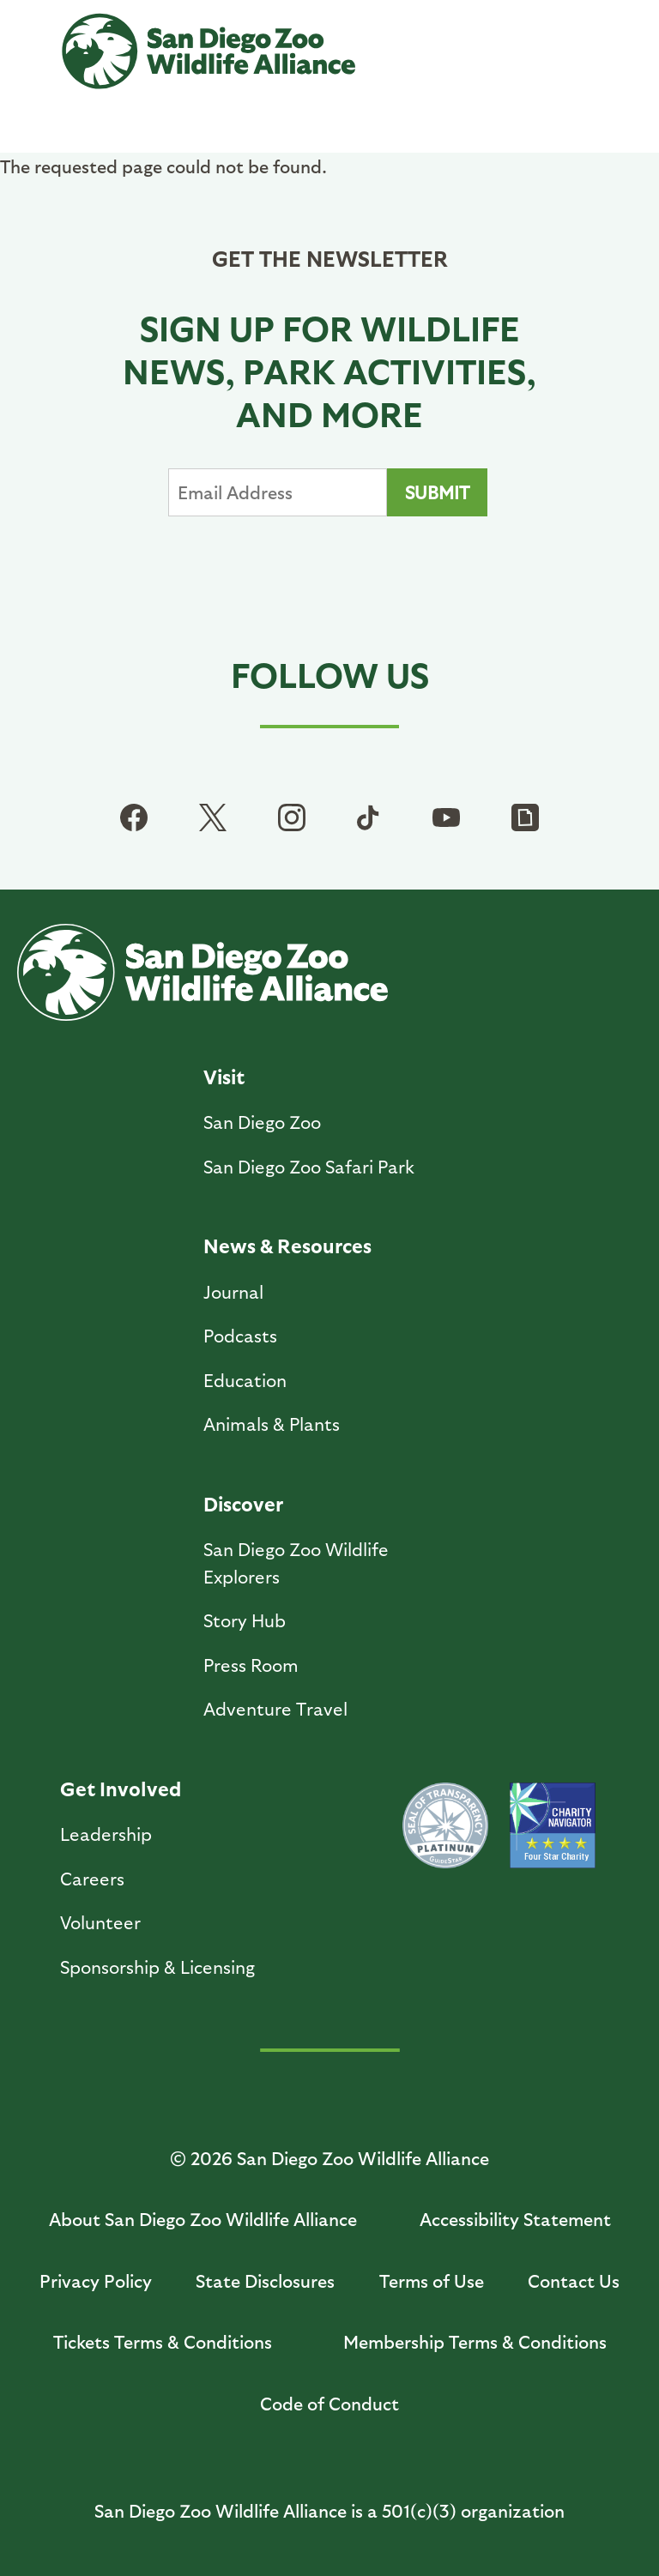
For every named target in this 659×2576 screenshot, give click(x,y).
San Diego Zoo (262, 1121)
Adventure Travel (275, 1708)
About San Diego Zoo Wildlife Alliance (203, 2218)
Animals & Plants (271, 1423)
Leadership (106, 1833)
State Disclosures (265, 2280)
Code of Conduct (329, 2403)
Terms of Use (431, 2280)
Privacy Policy (95, 2280)
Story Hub (244, 1620)
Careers (92, 1878)
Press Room (251, 1664)
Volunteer (100, 1922)
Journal (233, 1291)
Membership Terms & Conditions (475, 2341)
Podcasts (240, 1335)
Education (245, 1380)
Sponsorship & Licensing (157, 1966)
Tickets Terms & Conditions (162, 2341)
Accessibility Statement (515, 2218)
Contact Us (574, 2280)
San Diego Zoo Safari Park (308, 1166)
